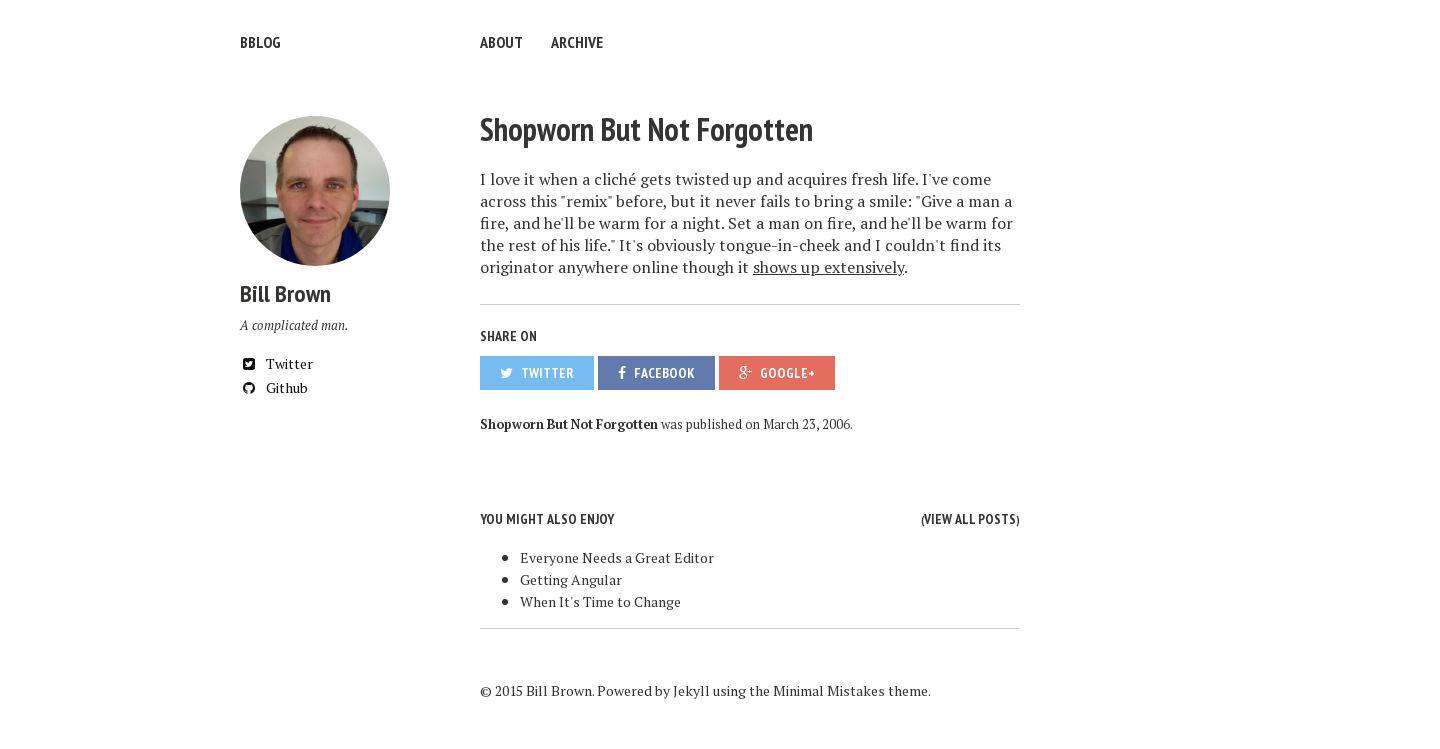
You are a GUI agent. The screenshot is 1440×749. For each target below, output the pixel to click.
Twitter (276, 363)
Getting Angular (571, 579)
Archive (577, 42)
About (501, 42)
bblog (260, 42)
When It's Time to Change (600, 601)
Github (274, 387)
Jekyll (691, 690)
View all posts (970, 519)
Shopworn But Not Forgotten (646, 129)
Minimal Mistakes (829, 690)
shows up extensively (828, 267)
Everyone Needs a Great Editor (617, 557)
